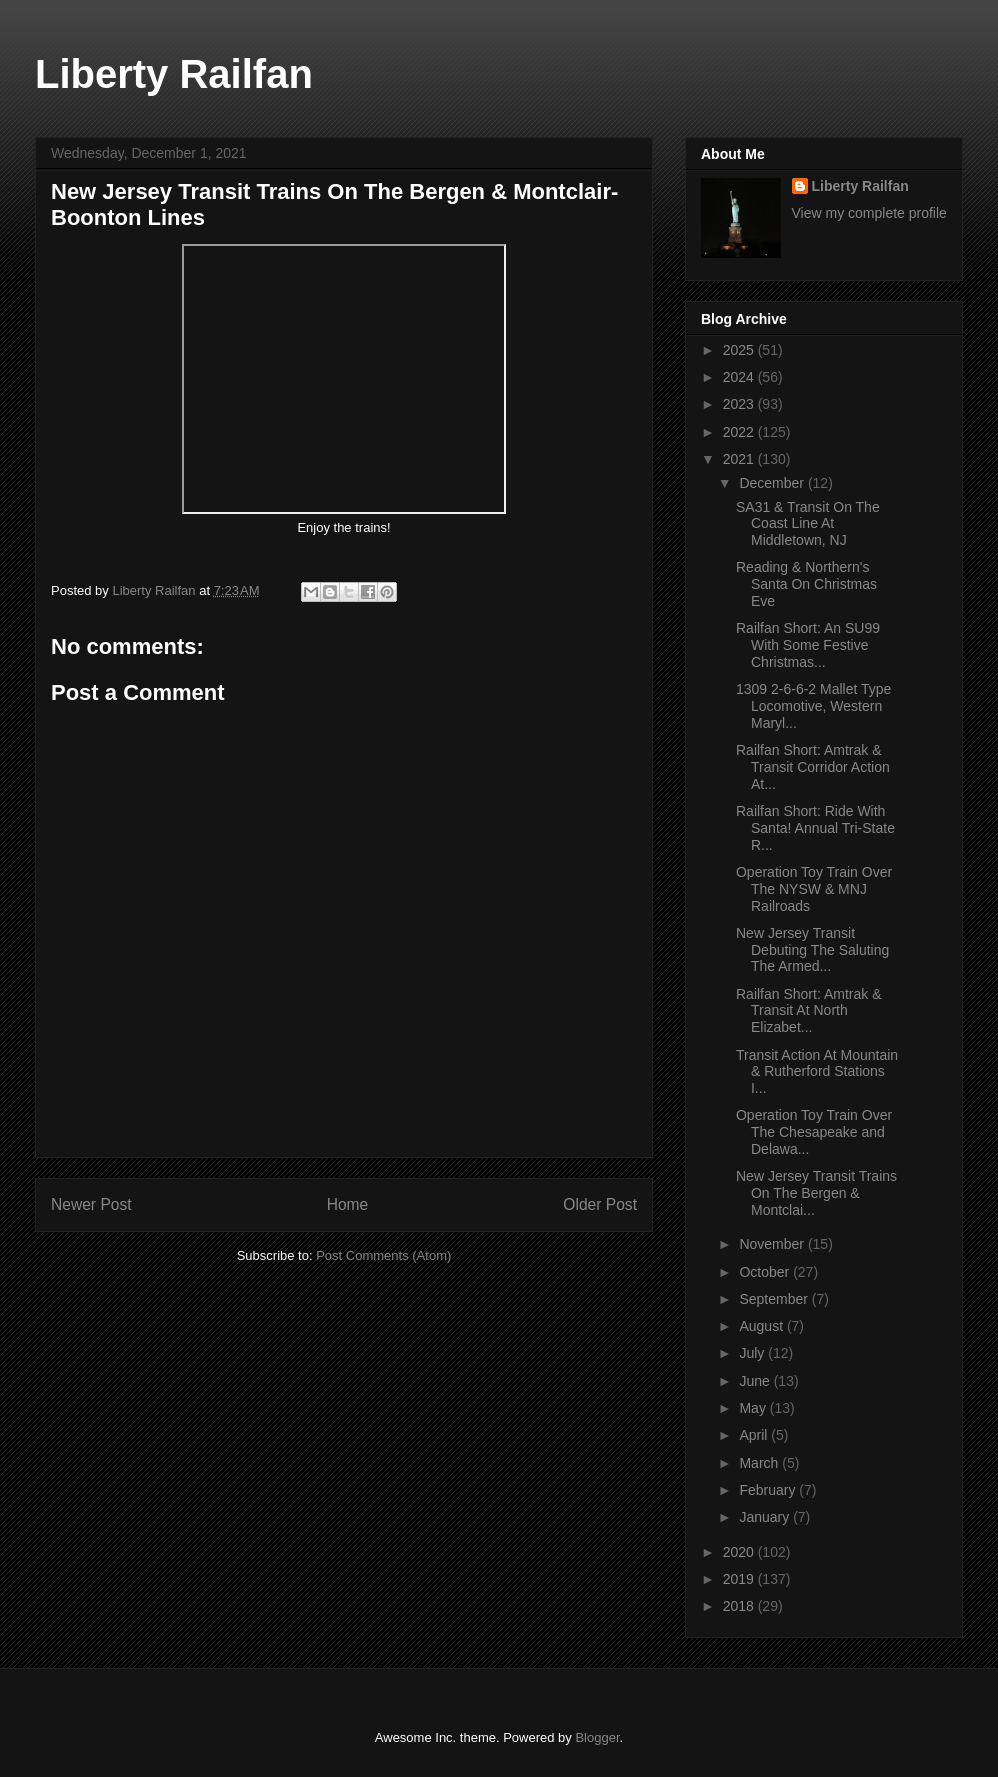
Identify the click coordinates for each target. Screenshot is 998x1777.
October (766, 1272)
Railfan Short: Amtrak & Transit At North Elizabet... (809, 1011)
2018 (740, 1606)
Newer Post (91, 1204)
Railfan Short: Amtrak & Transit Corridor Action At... (813, 767)
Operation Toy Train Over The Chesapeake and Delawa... (814, 1132)
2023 (740, 404)
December (773, 483)
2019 (740, 1579)
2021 (740, 459)
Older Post (600, 1204)
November (773, 1244)
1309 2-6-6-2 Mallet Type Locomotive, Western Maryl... (813, 706)
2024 (740, 377)
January (766, 1517)
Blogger (597, 1737)
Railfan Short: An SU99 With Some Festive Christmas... (808, 645)
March (760, 1463)
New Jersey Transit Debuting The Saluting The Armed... (812, 950)
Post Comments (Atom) (383, 1255)
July (753, 1353)
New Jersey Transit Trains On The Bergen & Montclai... (816, 1193)
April (755, 1435)
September (775, 1299)
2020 (740, 1552)
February (769, 1490)
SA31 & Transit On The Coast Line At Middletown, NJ (808, 524)
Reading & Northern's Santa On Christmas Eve (806, 584)
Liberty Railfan (174, 74)
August (762, 1326)
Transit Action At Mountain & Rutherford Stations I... (817, 1072)
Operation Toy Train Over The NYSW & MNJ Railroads (814, 889)
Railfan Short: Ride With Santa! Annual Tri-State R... (815, 828)
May (754, 1408)
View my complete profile (869, 213)
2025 (740, 350)
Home (348, 1204)
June (756, 1381)
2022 (740, 432)
